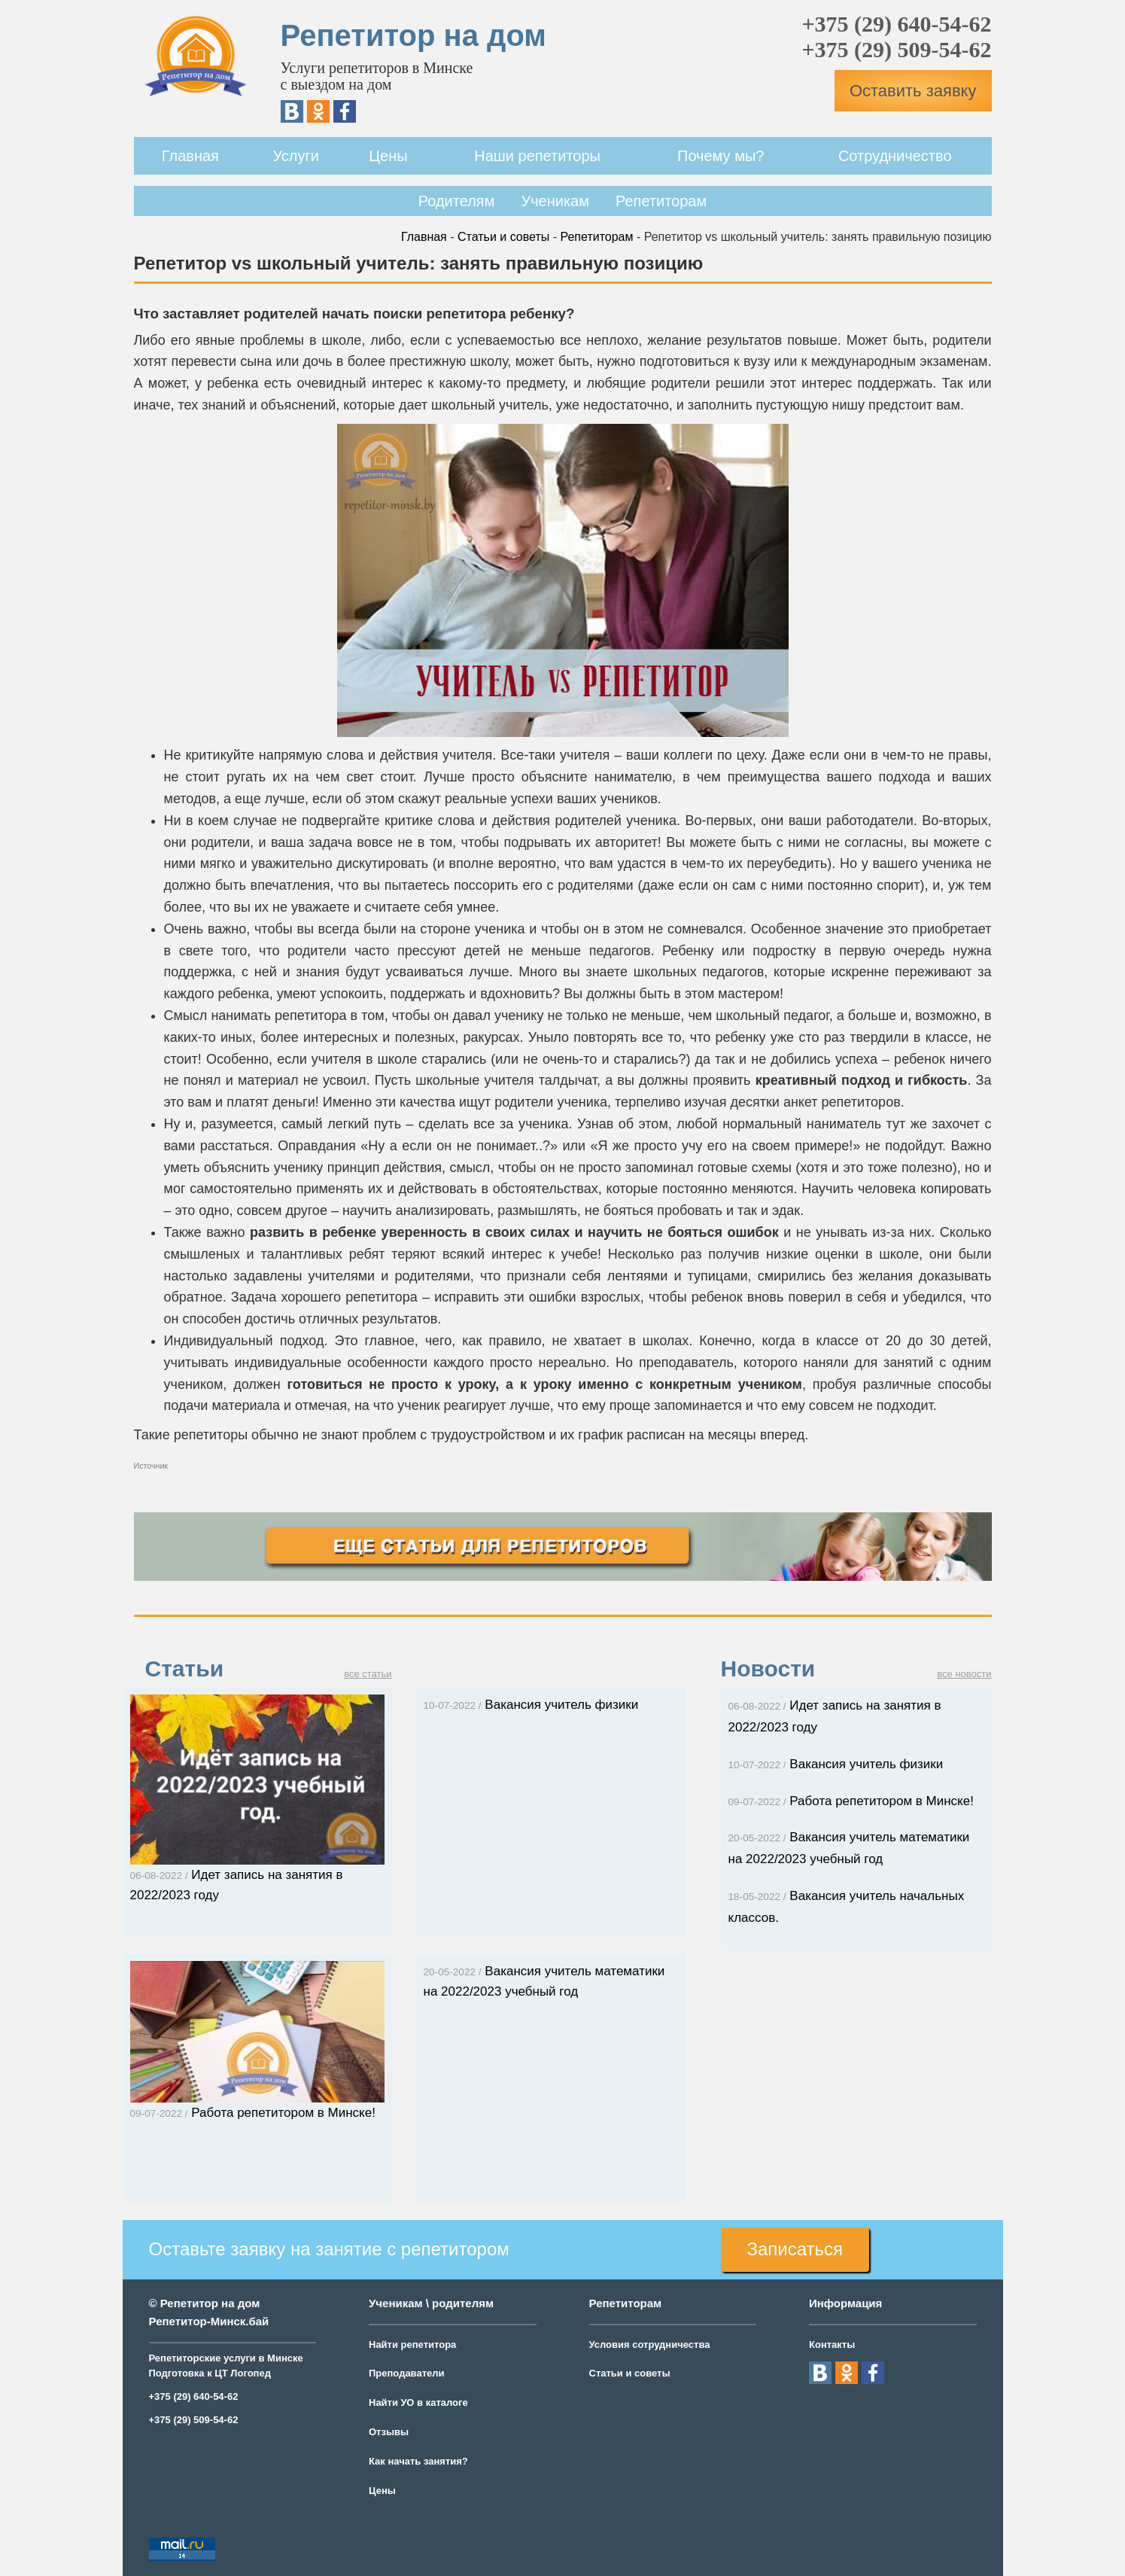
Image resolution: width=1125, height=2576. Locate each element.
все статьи (367, 1673)
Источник (151, 1465)
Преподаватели (407, 2373)
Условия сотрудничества (649, 2344)
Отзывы (389, 2431)
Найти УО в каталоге (418, 2402)
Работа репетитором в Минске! (851, 1801)
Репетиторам (661, 201)
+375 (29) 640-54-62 (896, 23)
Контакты (832, 2344)
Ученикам (555, 201)
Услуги (295, 156)
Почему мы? (720, 156)
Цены (388, 156)
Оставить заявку (913, 90)
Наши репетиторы (537, 156)
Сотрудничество (895, 156)
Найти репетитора (412, 2344)
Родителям (456, 201)
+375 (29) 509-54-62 (896, 49)
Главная (190, 156)
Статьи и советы (503, 236)
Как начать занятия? (418, 2461)
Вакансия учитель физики (531, 1705)
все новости (964, 1673)
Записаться (795, 2249)
